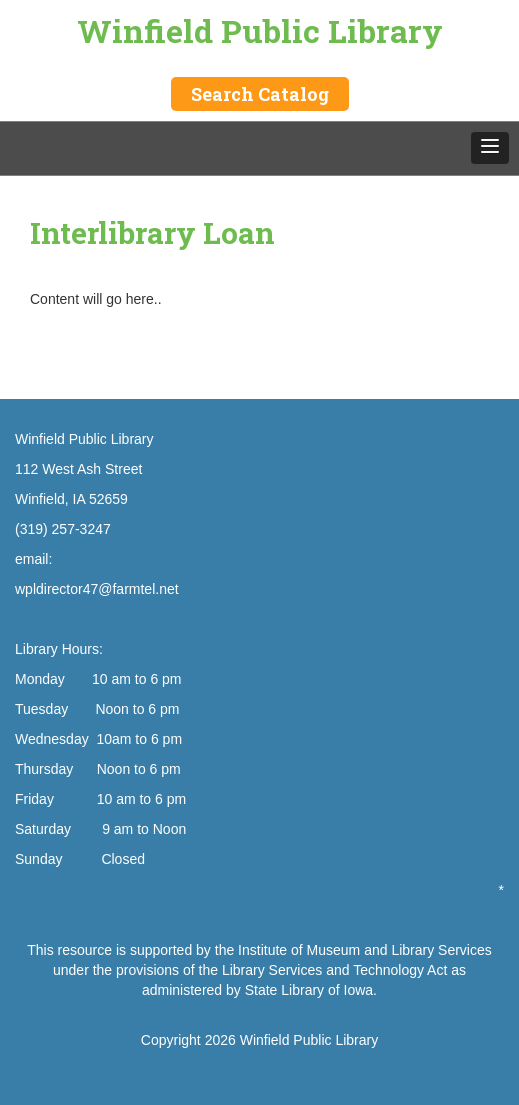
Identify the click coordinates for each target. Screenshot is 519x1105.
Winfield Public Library (260, 30)
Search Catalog (260, 94)
